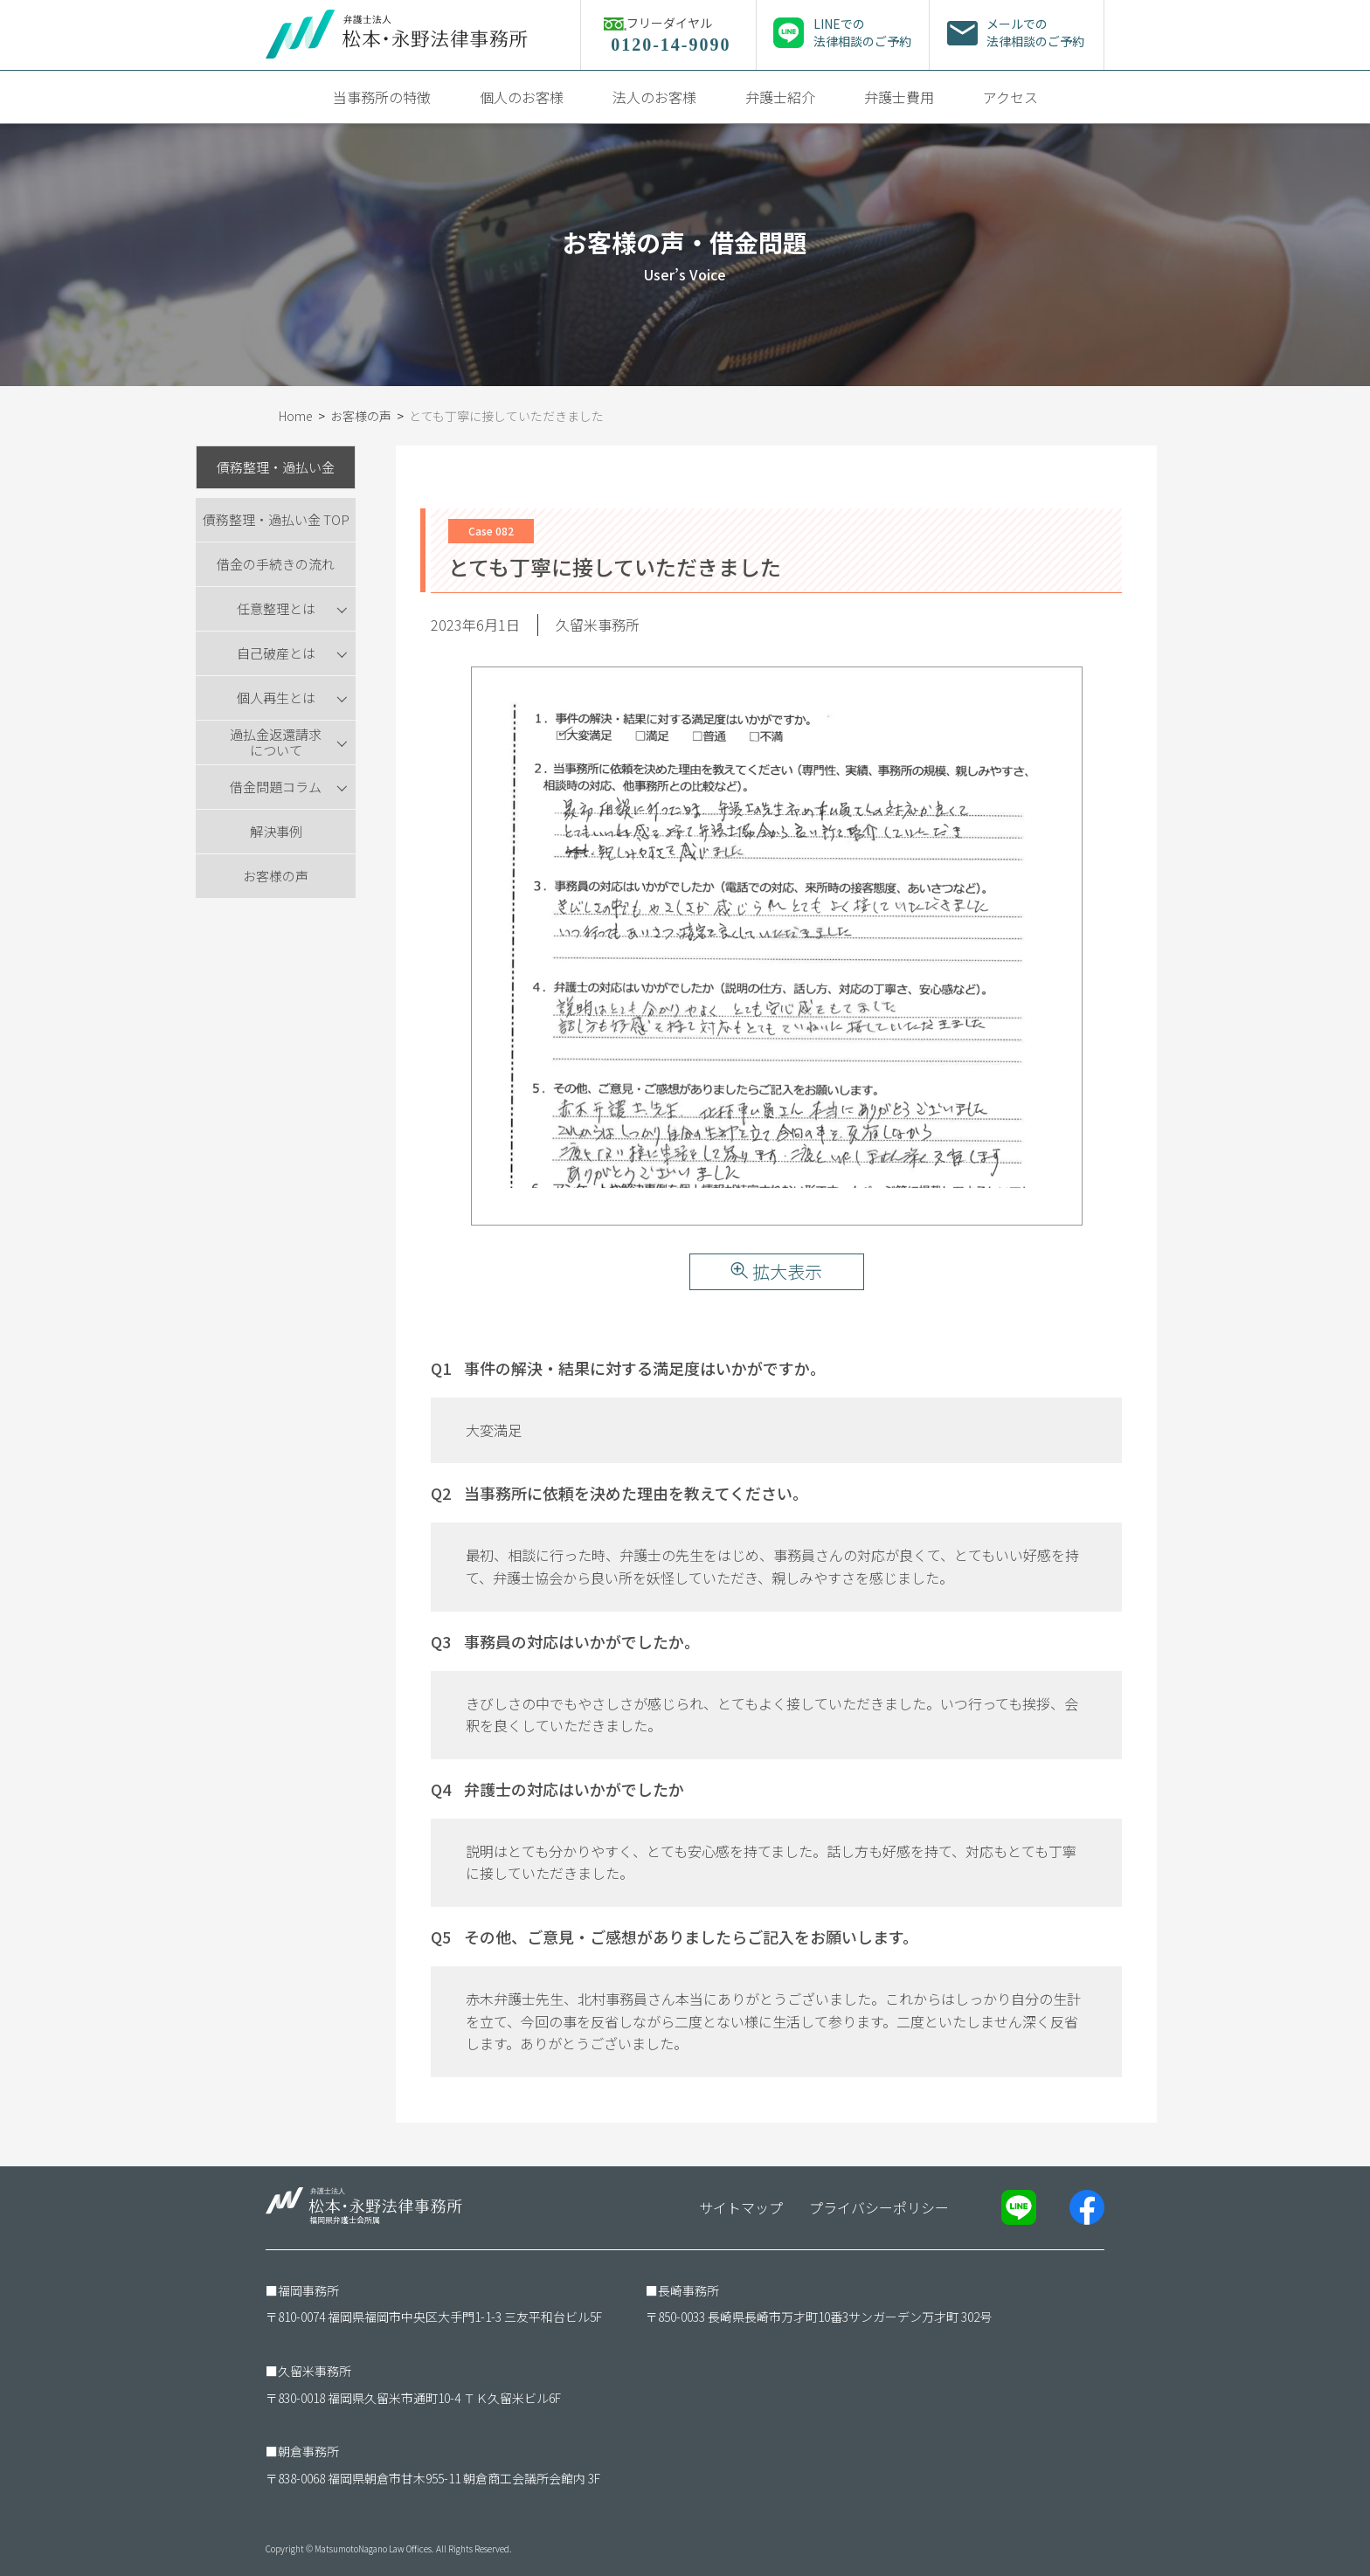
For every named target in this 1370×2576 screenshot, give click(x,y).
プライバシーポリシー (879, 2207)
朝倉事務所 (308, 2451)
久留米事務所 (314, 2370)
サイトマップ (741, 2207)
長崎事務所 (688, 2290)
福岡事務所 (308, 2290)
